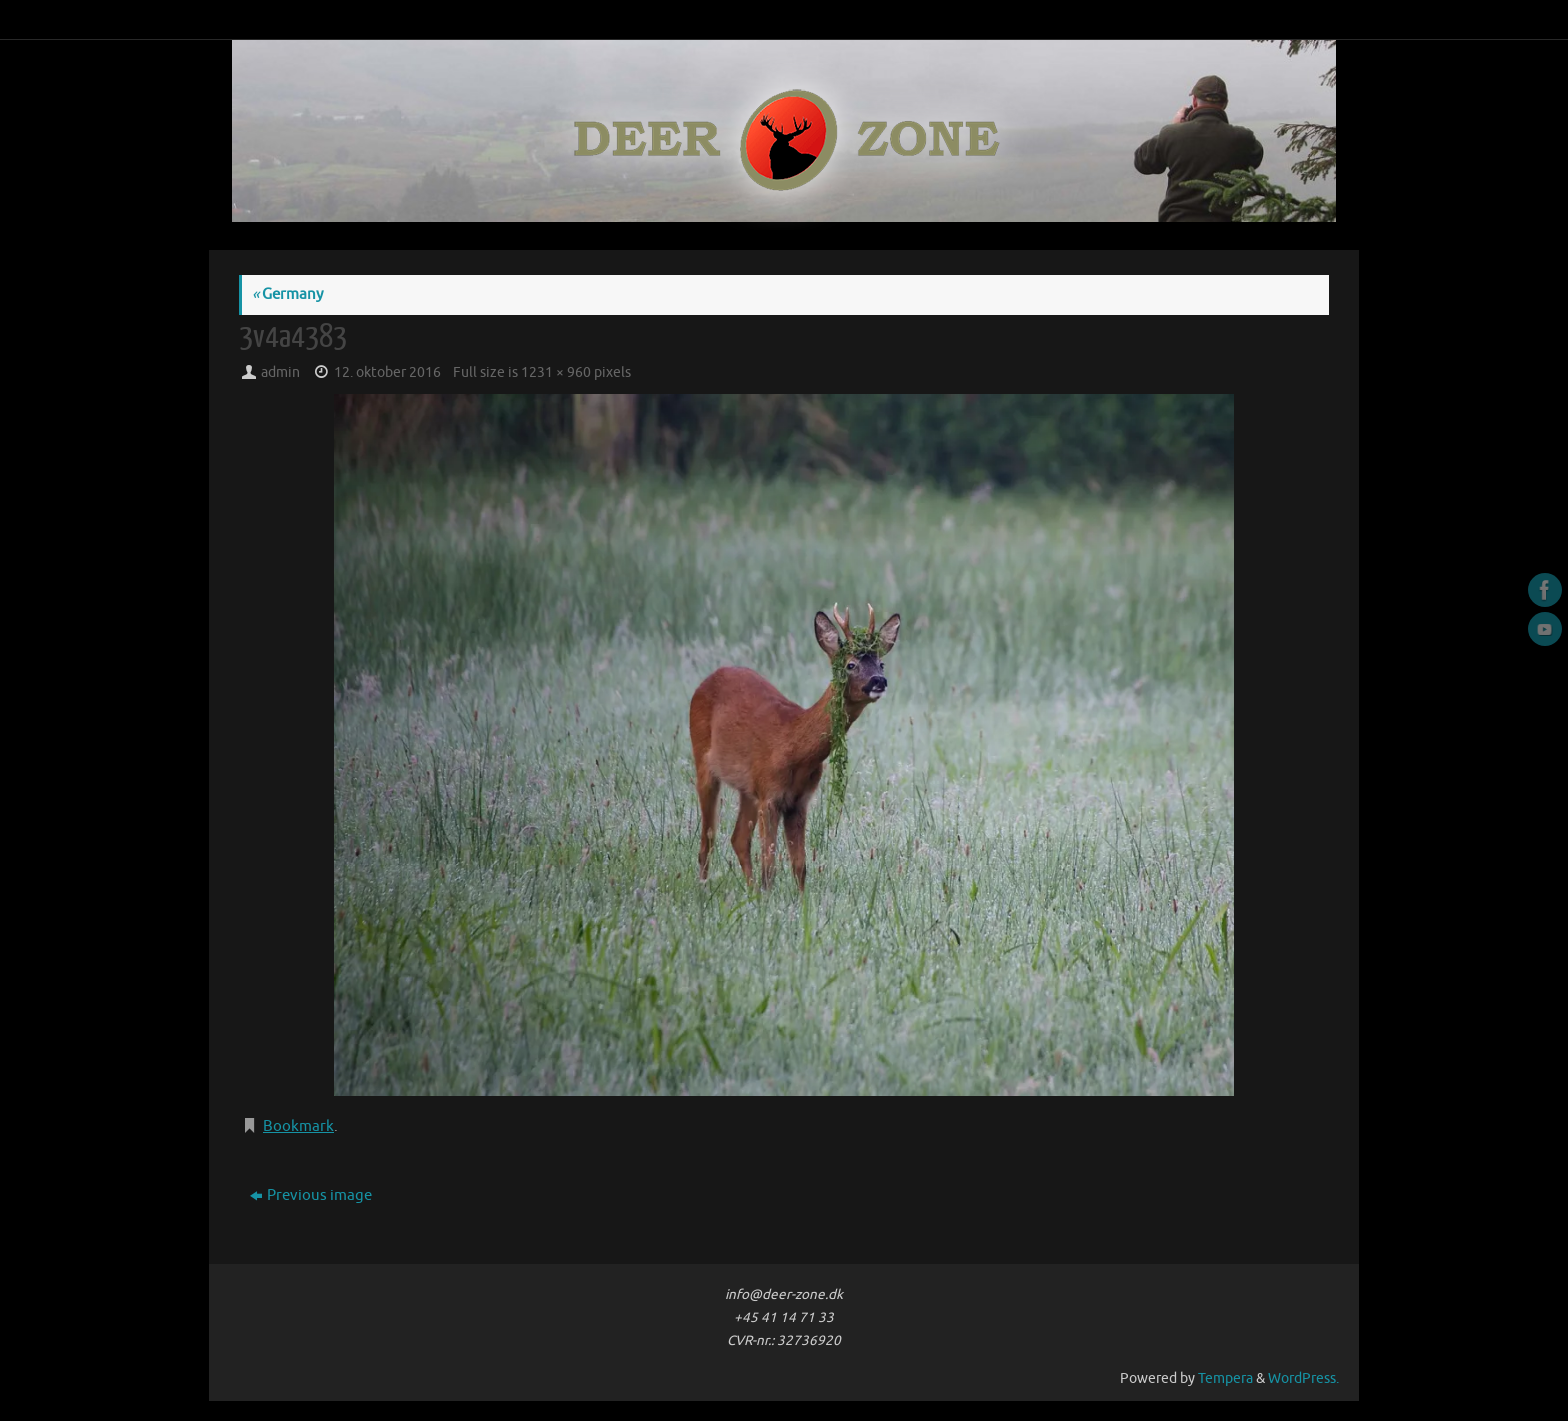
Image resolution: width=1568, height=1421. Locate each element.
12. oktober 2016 (387, 372)
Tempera (1225, 1378)
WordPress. (1303, 1378)
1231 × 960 (556, 372)
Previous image (311, 1195)
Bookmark (298, 1126)
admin (280, 372)
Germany (287, 294)
